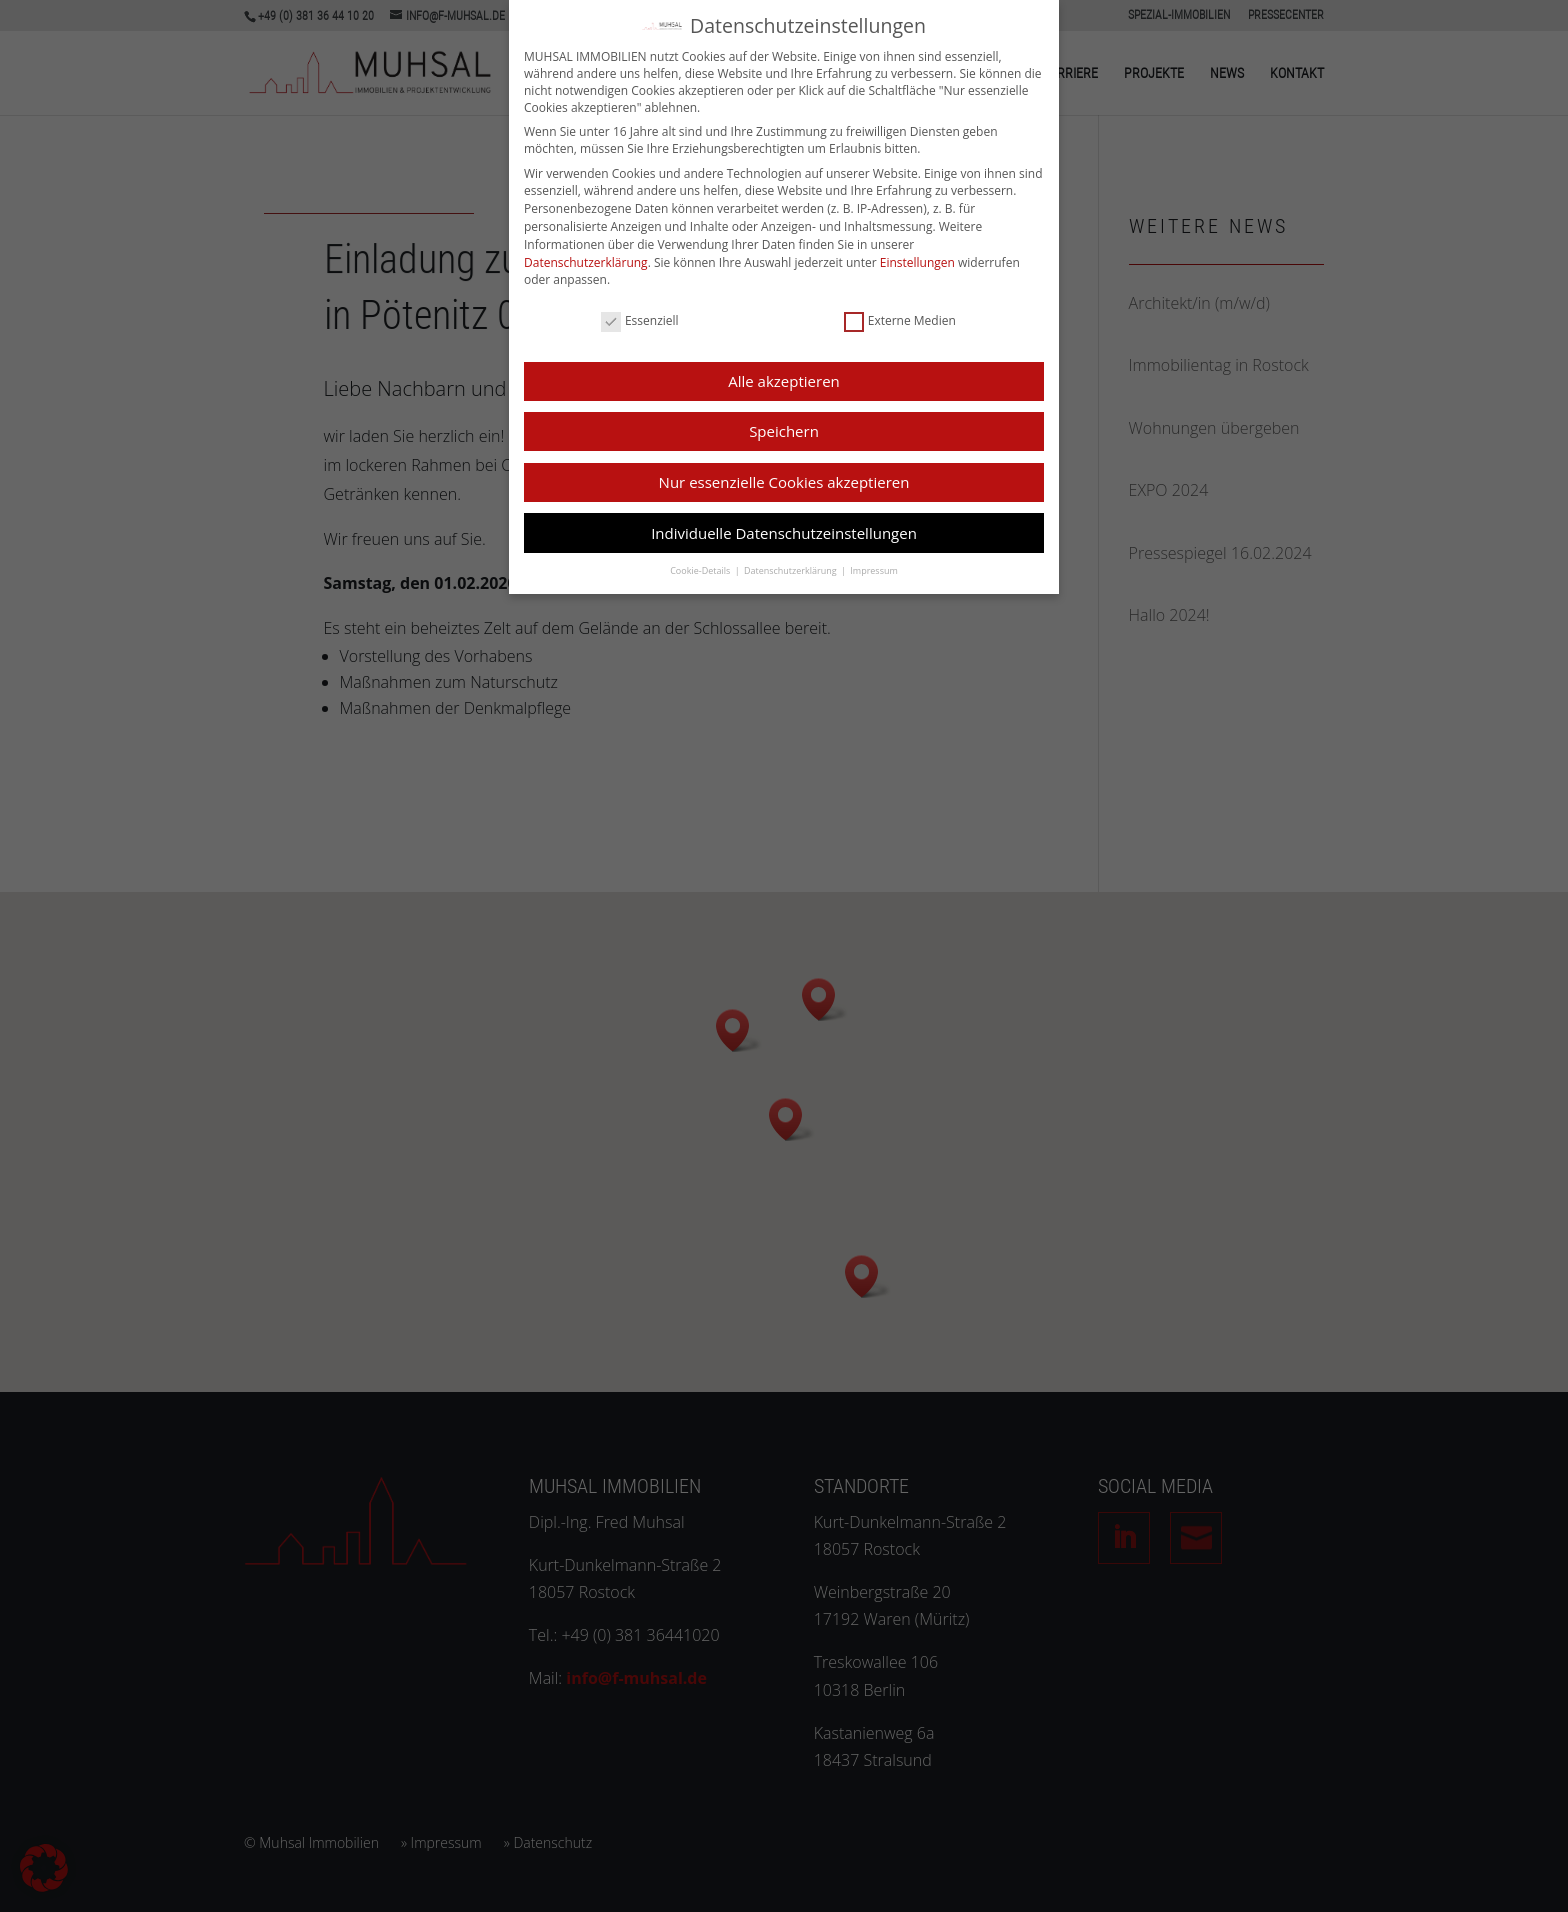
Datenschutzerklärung (586, 255)
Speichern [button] (784, 425)
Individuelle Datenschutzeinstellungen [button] (784, 526)
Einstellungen (917, 255)
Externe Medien (900, 313)
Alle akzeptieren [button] (784, 375)
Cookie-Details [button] (701, 564)
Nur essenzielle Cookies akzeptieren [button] (784, 476)
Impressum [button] (874, 564)
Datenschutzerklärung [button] (791, 564)
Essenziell (640, 313)
